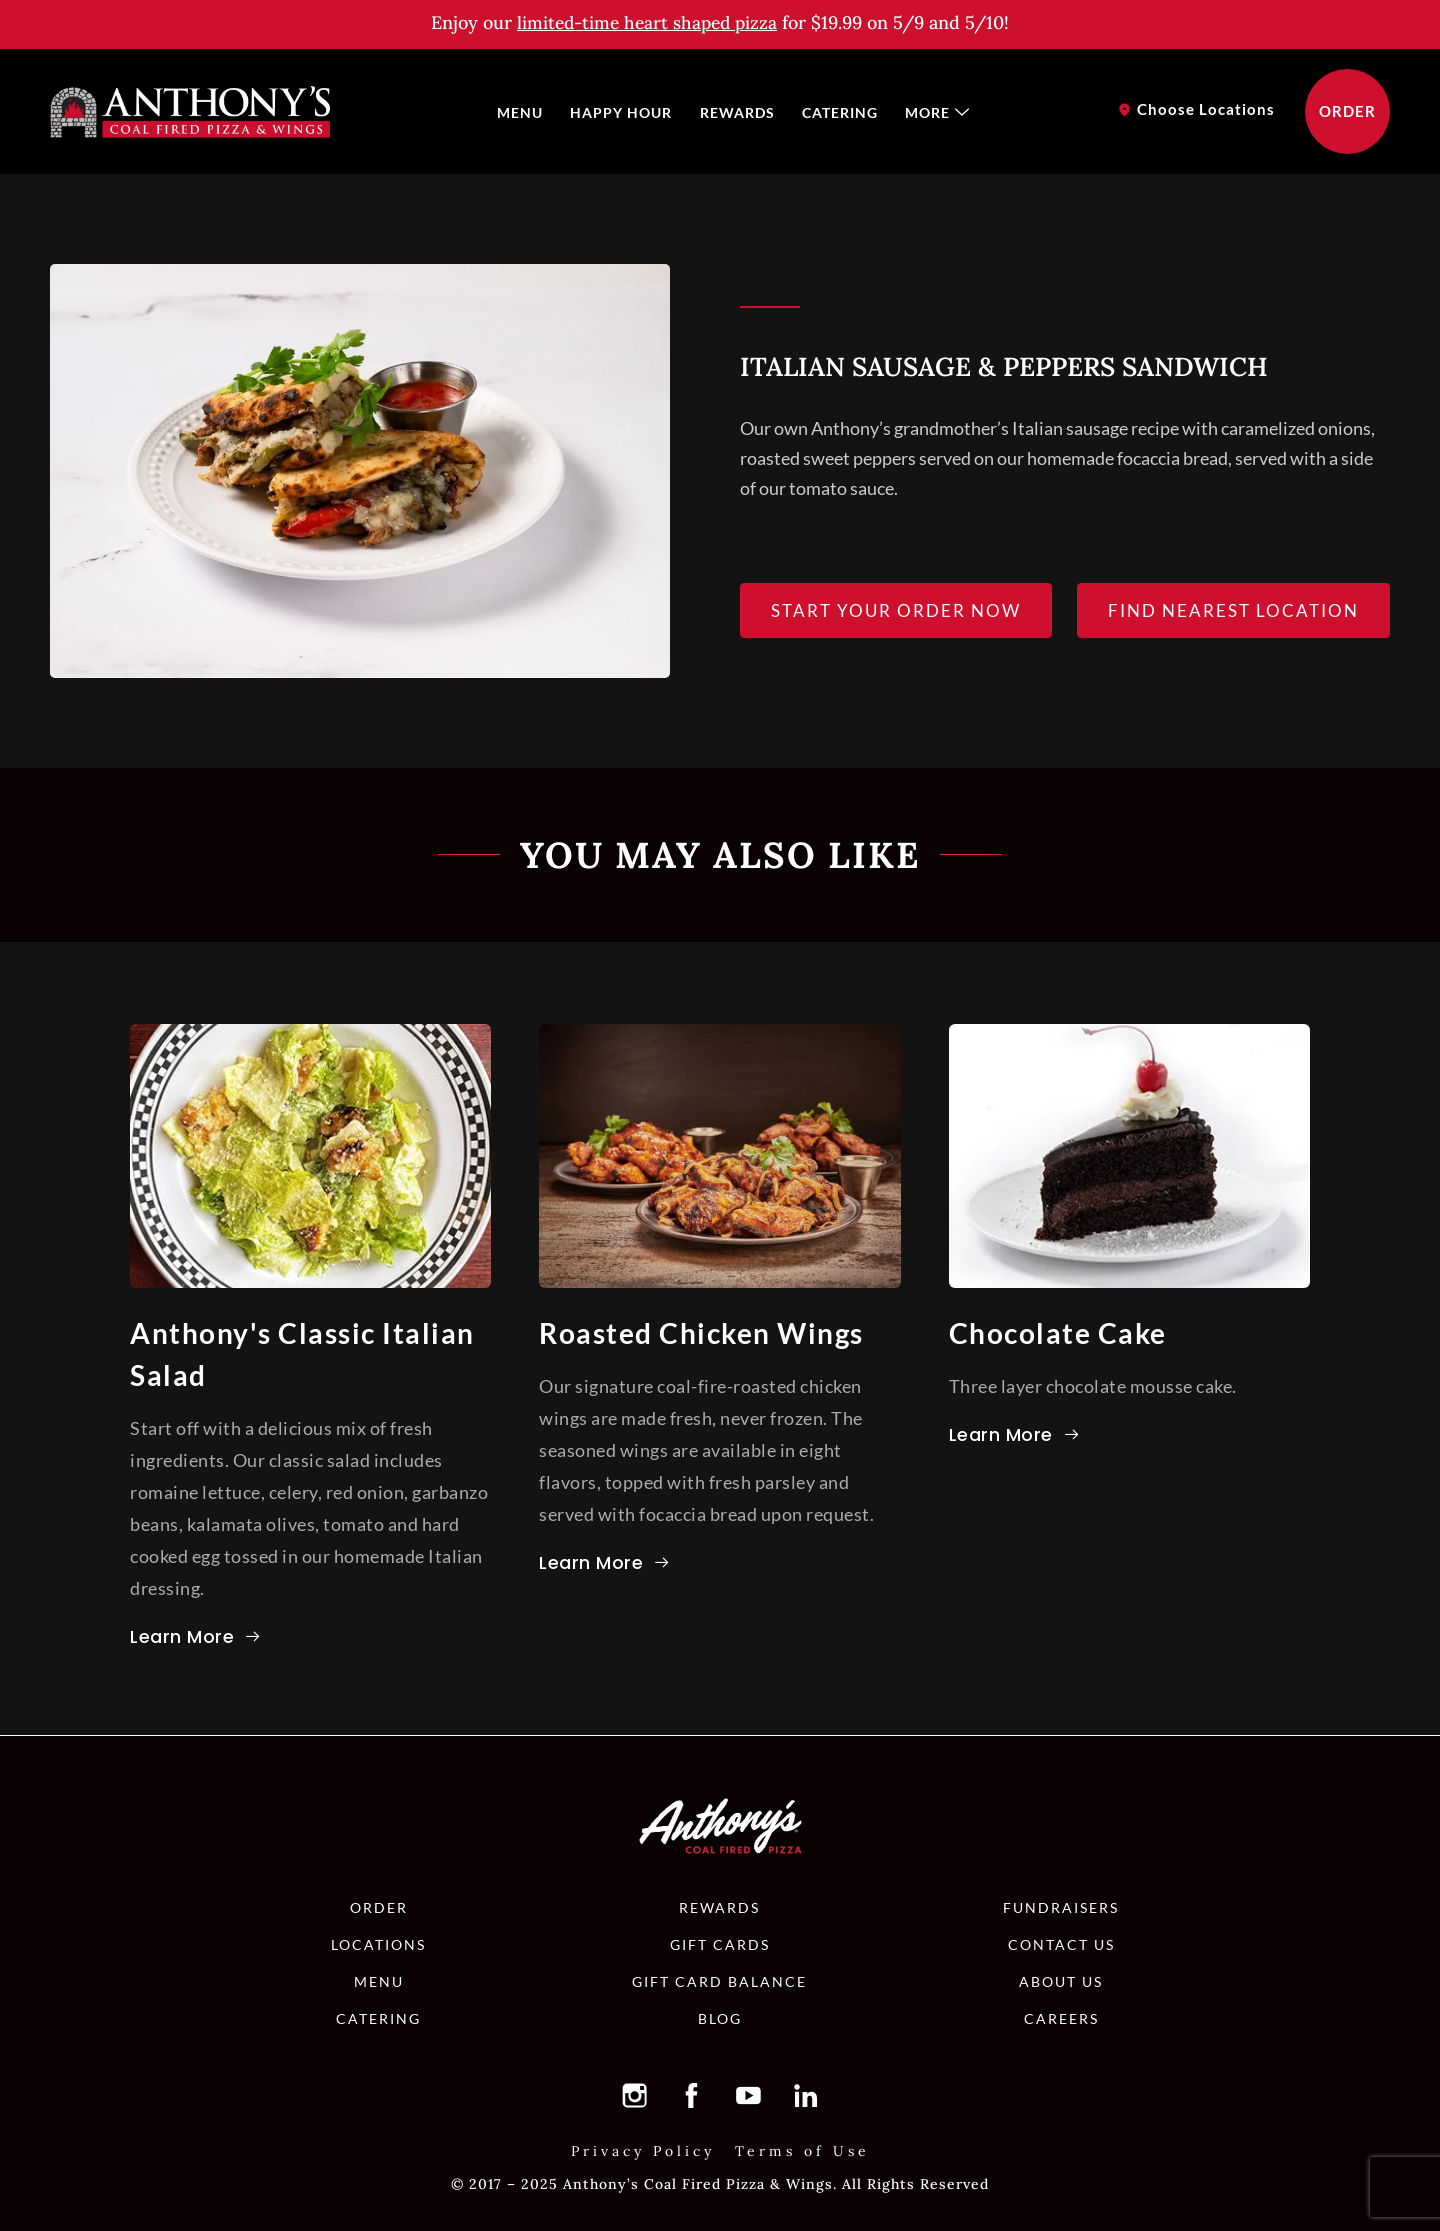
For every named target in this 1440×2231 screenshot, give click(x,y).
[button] (647, 22)
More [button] (931, 111)
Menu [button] (527, 111)
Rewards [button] (737, 111)
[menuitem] (527, 112)
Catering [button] (837, 111)
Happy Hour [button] (625, 111)
